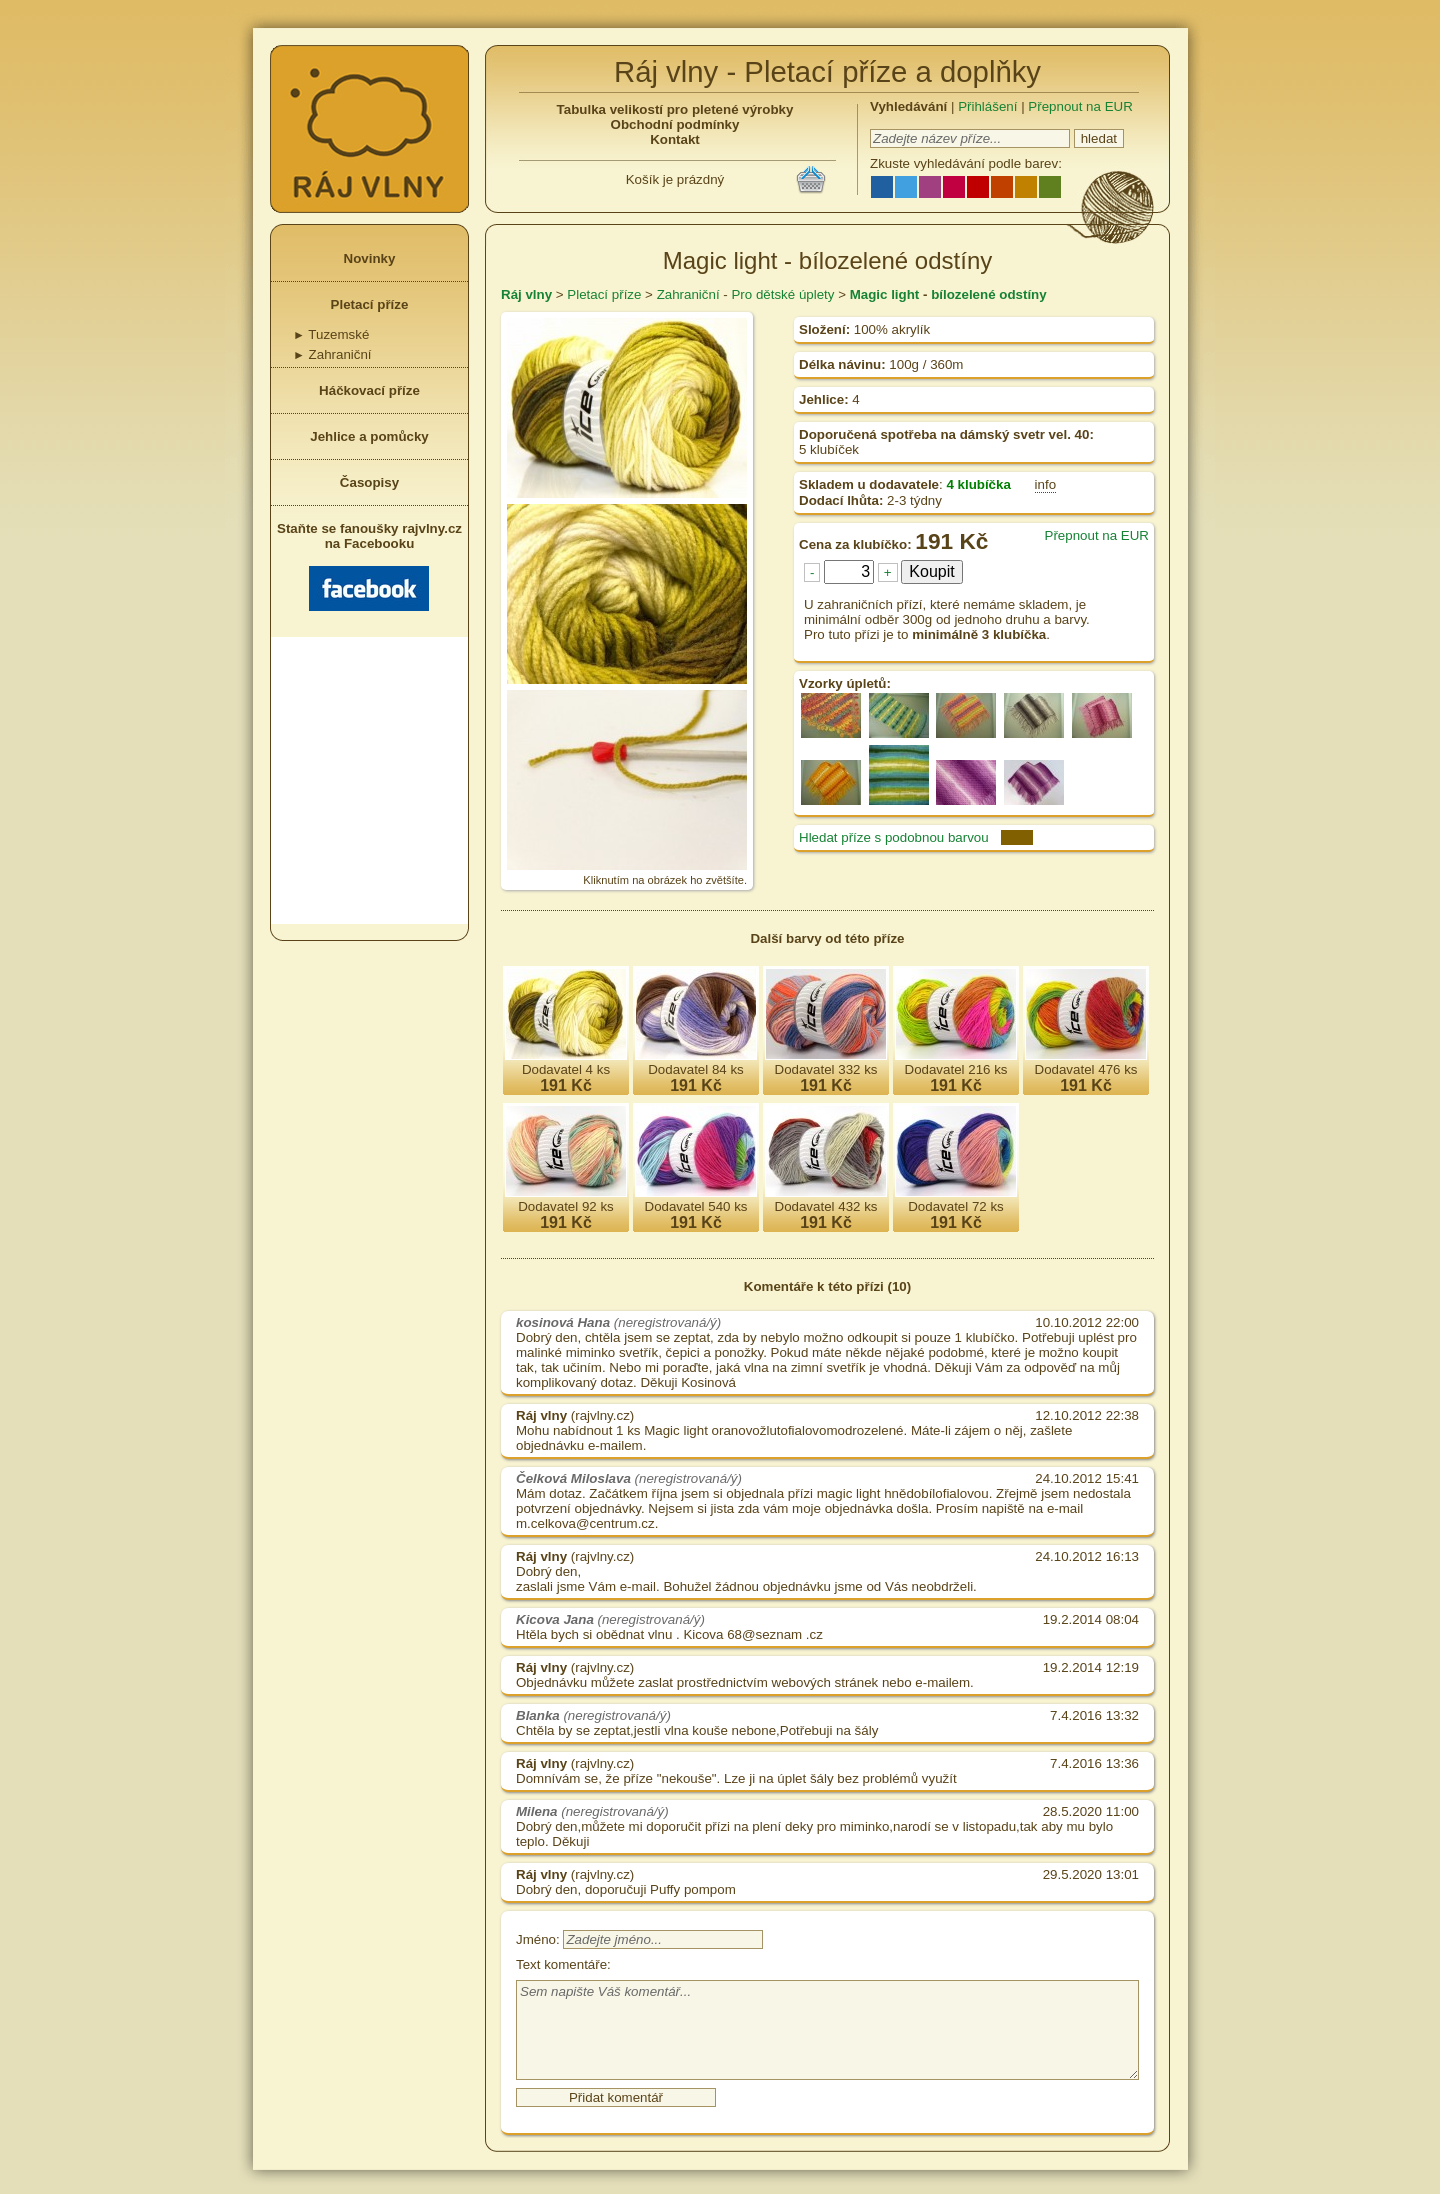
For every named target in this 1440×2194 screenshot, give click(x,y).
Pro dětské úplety (782, 294)
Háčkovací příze (369, 390)
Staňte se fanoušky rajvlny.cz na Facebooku (369, 566)
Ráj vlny (526, 294)
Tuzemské (331, 334)
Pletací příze (370, 304)
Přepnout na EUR (1080, 106)
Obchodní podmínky (675, 124)
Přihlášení (987, 106)
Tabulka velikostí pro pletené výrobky (675, 109)
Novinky (370, 258)
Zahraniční (332, 354)
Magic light (885, 294)
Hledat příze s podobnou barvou (894, 837)
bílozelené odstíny (989, 294)
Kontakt (675, 139)
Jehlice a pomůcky (369, 436)
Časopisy (369, 482)
